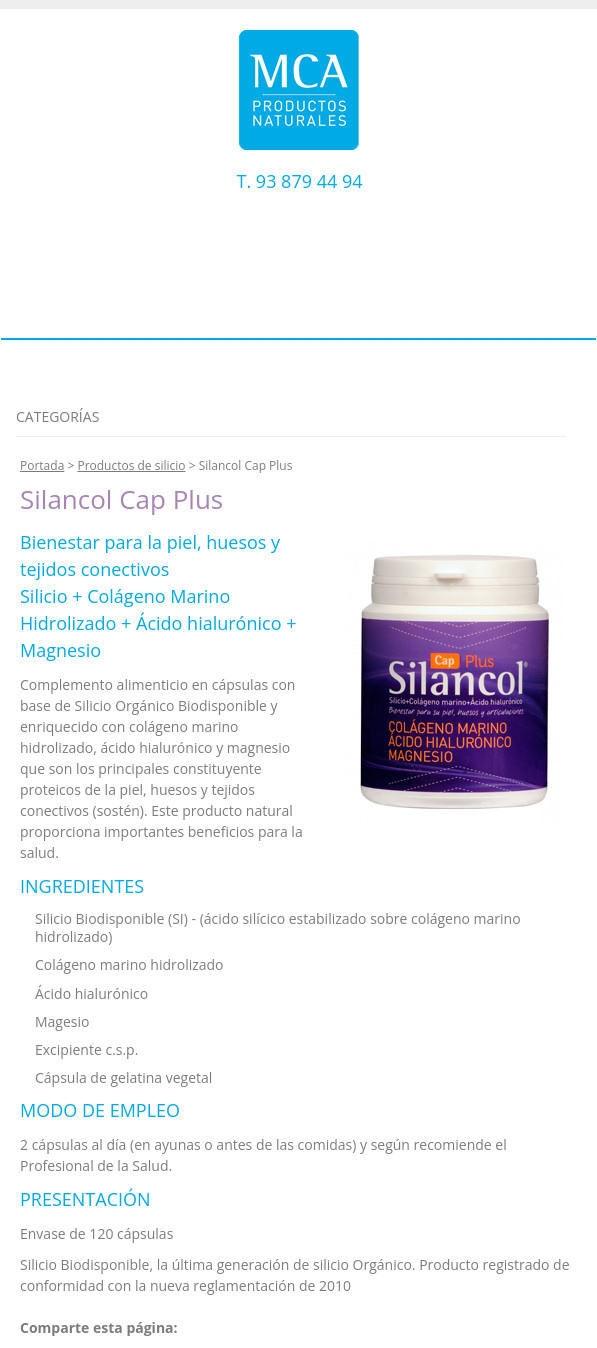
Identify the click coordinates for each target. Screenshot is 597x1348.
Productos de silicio (131, 465)
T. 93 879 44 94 (300, 181)
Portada (42, 465)
